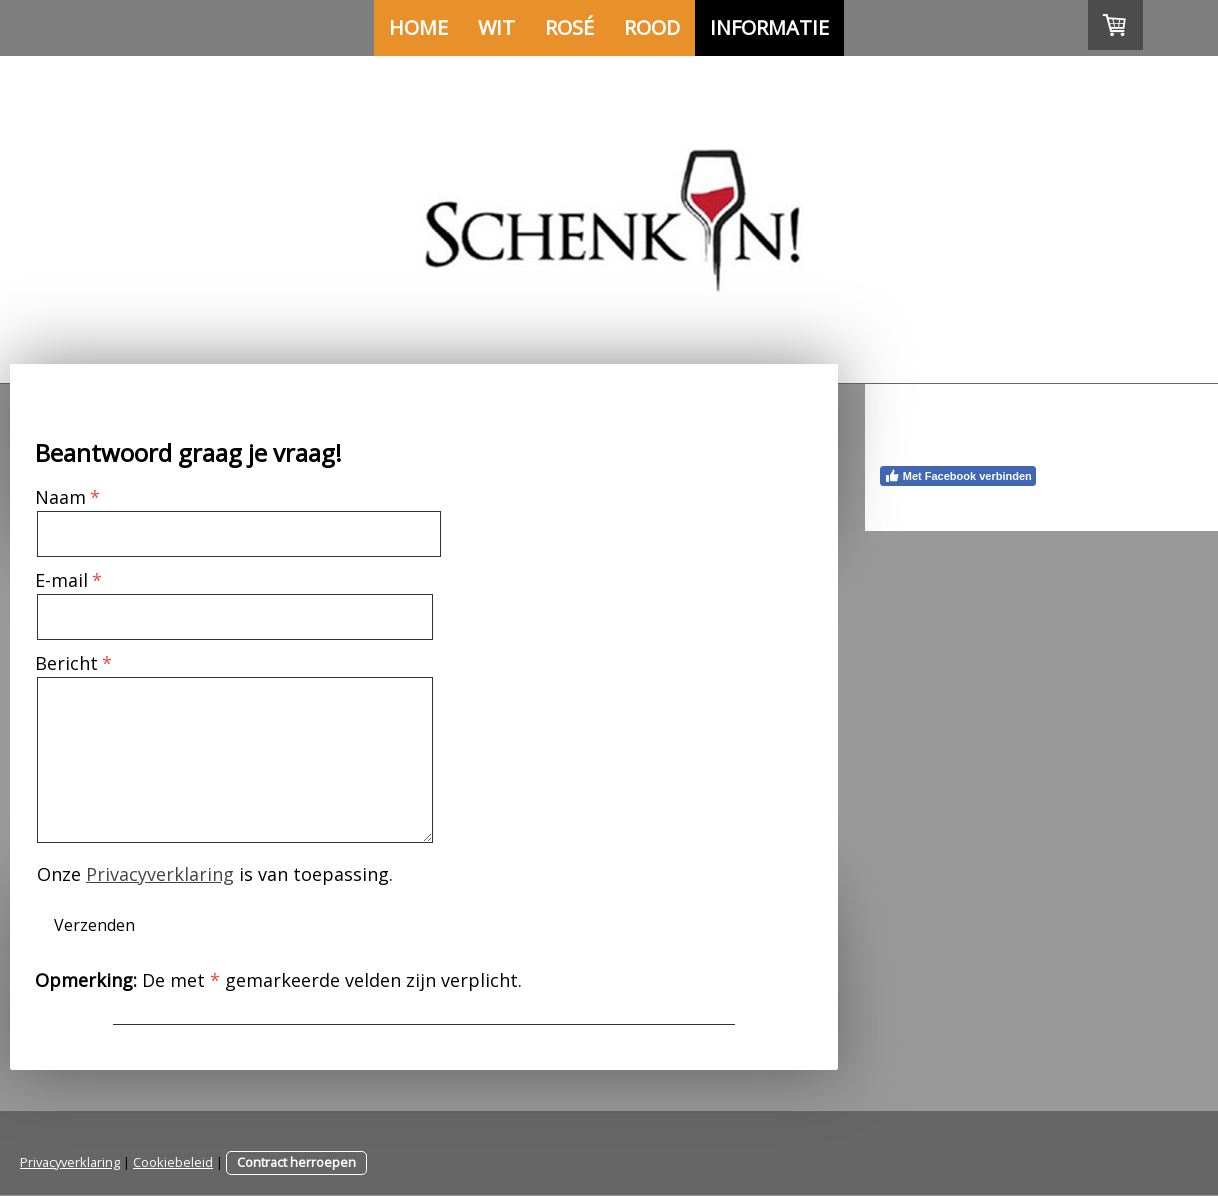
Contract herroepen (296, 1162)
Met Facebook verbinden (958, 476)
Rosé (569, 27)
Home (418, 27)
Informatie (769, 27)
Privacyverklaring (160, 874)
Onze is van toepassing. (215, 874)
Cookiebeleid (173, 1162)
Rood (652, 27)
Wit (496, 27)
